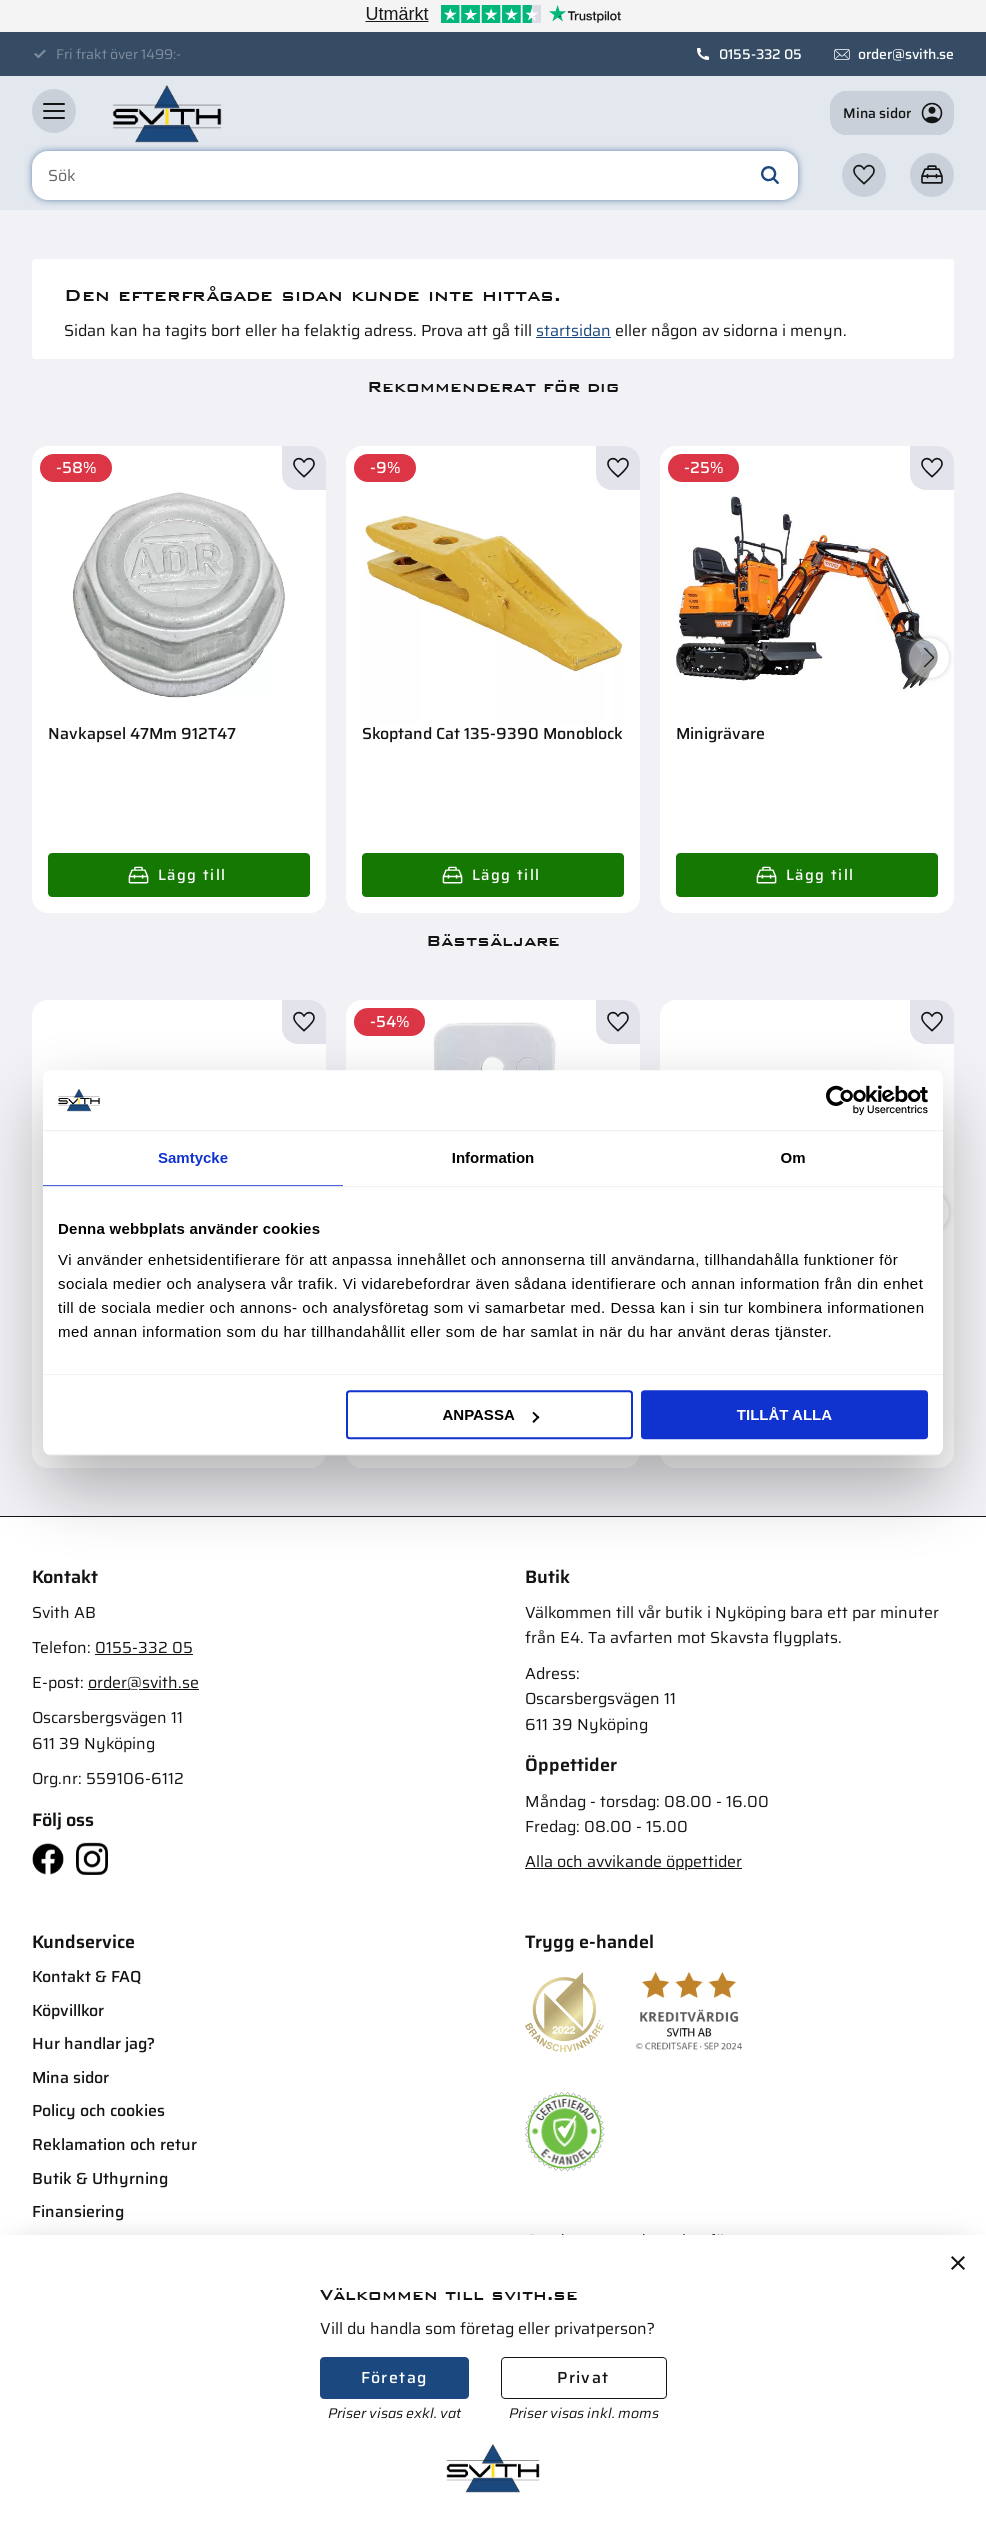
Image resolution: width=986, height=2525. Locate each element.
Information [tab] (493, 1157)
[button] (54, 111)
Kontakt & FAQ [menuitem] (86, 1976)
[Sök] (770, 176)
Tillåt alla (784, 1414)
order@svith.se (906, 54)
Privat (583, 2377)
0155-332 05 (760, 54)
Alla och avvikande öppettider (633, 1861)
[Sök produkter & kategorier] (415, 176)
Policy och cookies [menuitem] (98, 2110)
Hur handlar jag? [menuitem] (93, 2043)
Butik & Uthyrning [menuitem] (100, 2178)
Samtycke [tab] (193, 1157)
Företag (394, 2377)
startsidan (573, 330)
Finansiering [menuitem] (78, 2211)
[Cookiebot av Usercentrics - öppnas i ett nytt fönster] (840, 1100)
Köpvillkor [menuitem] (68, 2010)
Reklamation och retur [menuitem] (114, 2144)
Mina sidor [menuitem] (70, 2077)
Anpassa (490, 1414)
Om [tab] (792, 1157)
